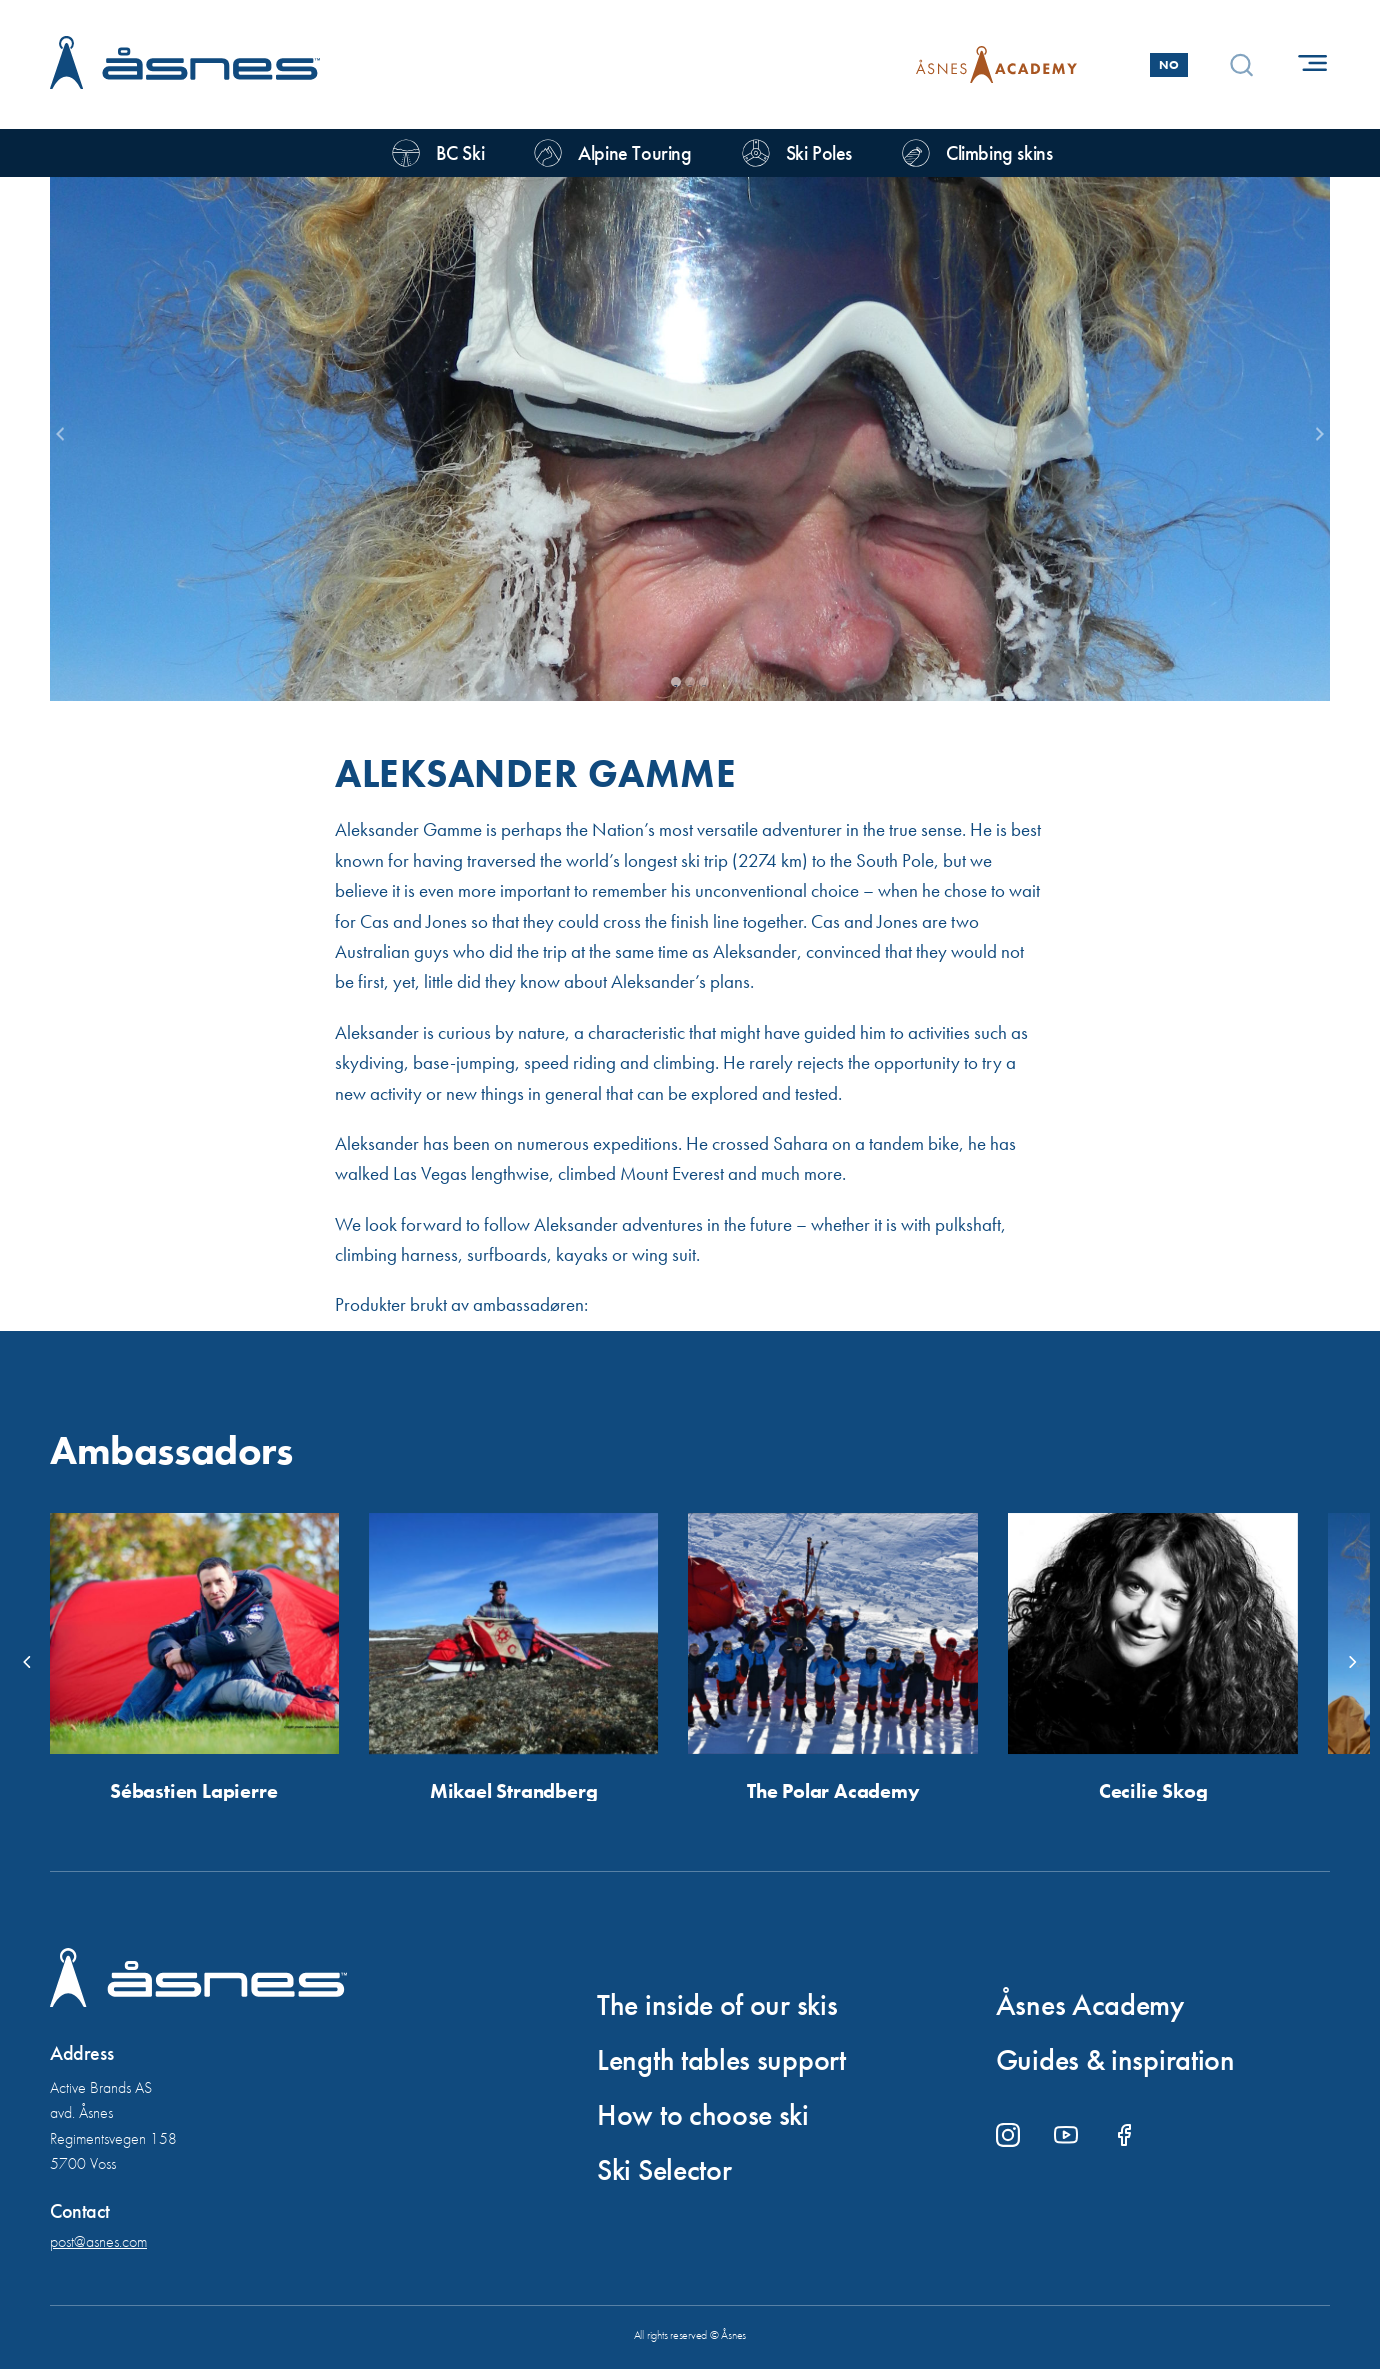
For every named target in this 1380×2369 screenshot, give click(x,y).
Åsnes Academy (1090, 2005)
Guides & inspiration (1115, 2060)
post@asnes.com (98, 2241)
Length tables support (721, 2060)
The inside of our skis (717, 2005)
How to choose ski (703, 2115)
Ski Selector (664, 2170)
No (1169, 65)
